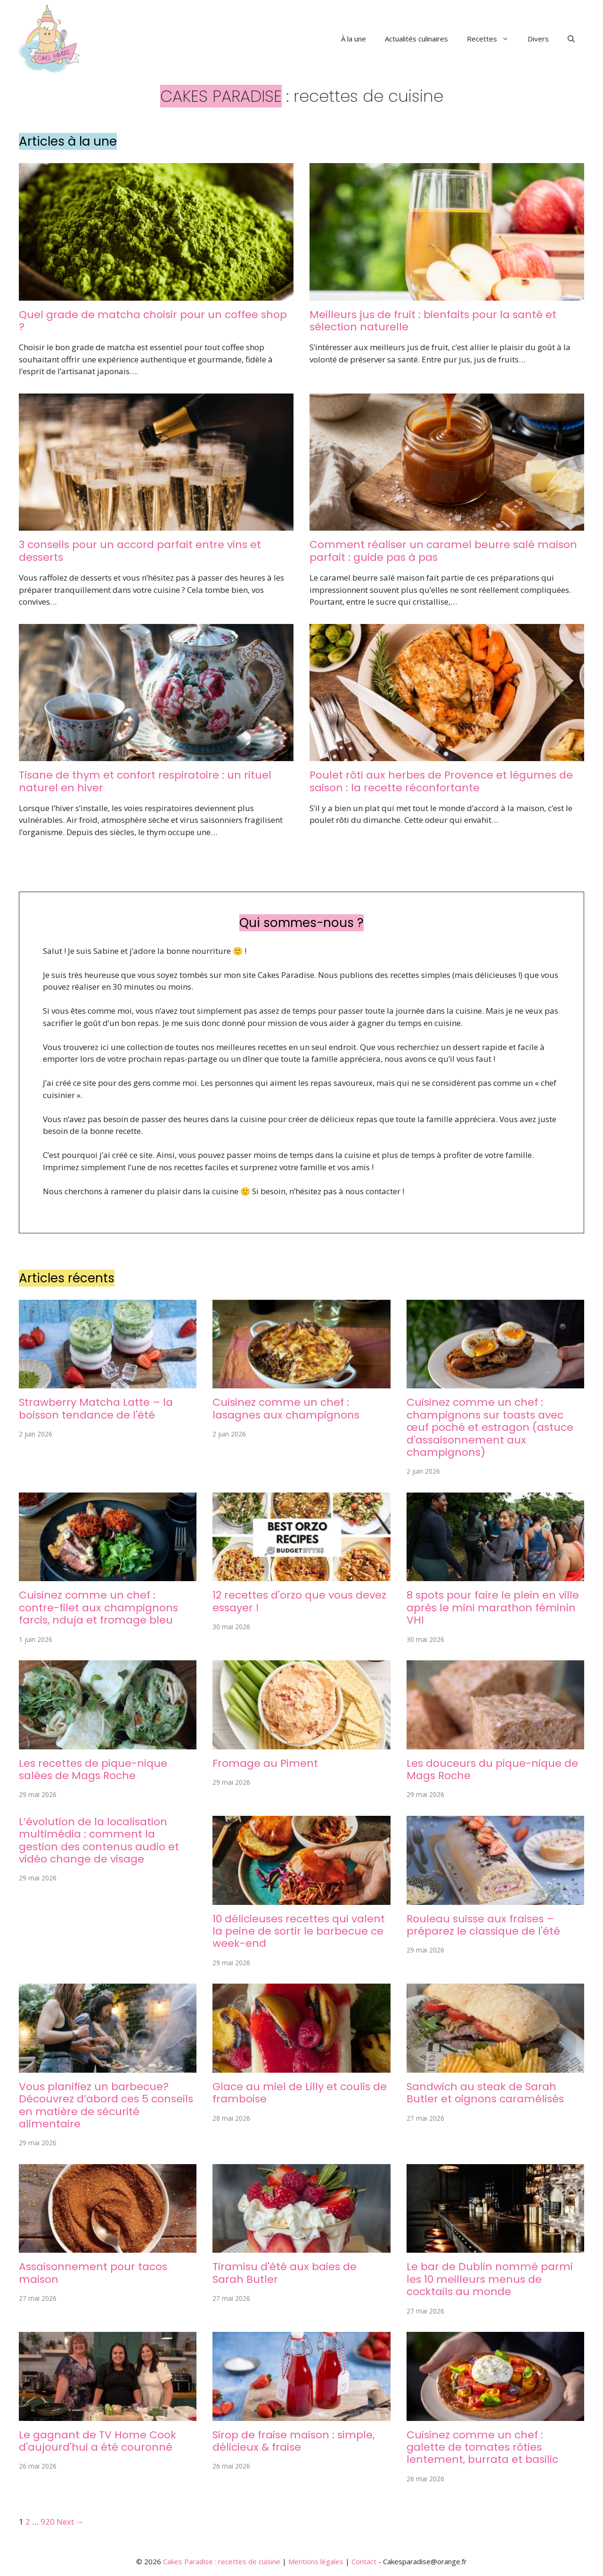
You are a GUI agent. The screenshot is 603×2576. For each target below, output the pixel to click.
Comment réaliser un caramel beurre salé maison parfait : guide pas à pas (443, 550)
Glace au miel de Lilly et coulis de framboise (299, 2092)
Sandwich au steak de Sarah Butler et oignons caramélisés (485, 2092)
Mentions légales (315, 2561)
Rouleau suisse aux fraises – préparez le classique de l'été (483, 1924)
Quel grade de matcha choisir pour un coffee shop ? (153, 320)
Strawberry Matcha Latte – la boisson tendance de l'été (96, 1408)
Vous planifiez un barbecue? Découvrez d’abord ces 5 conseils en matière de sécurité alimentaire (106, 2105)
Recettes (492, 39)
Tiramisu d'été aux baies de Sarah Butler (284, 2272)
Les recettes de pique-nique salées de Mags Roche (93, 1769)
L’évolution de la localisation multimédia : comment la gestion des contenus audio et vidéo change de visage (99, 1840)
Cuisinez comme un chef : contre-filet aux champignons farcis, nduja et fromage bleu (98, 1607)
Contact (363, 2561)
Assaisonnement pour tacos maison (93, 2272)
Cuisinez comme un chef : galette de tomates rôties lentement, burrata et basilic (482, 2447)
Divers (538, 38)
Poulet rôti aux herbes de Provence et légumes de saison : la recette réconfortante (441, 781)
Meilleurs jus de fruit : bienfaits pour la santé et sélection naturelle (433, 320)
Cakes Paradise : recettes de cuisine (221, 2561)
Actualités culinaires (416, 38)
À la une (353, 38)
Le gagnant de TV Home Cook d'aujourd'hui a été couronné (97, 2441)
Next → (70, 2521)
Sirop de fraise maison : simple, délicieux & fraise (293, 2441)
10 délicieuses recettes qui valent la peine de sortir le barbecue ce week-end (298, 1931)
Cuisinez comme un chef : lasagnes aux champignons (285, 1408)
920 (48, 2521)
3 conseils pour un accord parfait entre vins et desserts (140, 550)
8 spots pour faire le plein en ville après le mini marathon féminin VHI (493, 1607)
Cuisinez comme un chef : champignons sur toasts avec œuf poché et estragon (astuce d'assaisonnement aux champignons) (490, 1427)
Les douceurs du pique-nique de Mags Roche (492, 1769)
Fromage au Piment (265, 1763)
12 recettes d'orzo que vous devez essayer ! (299, 1601)
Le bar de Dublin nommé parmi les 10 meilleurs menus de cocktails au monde (490, 2279)
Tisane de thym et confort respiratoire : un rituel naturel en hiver (145, 781)
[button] (571, 39)
